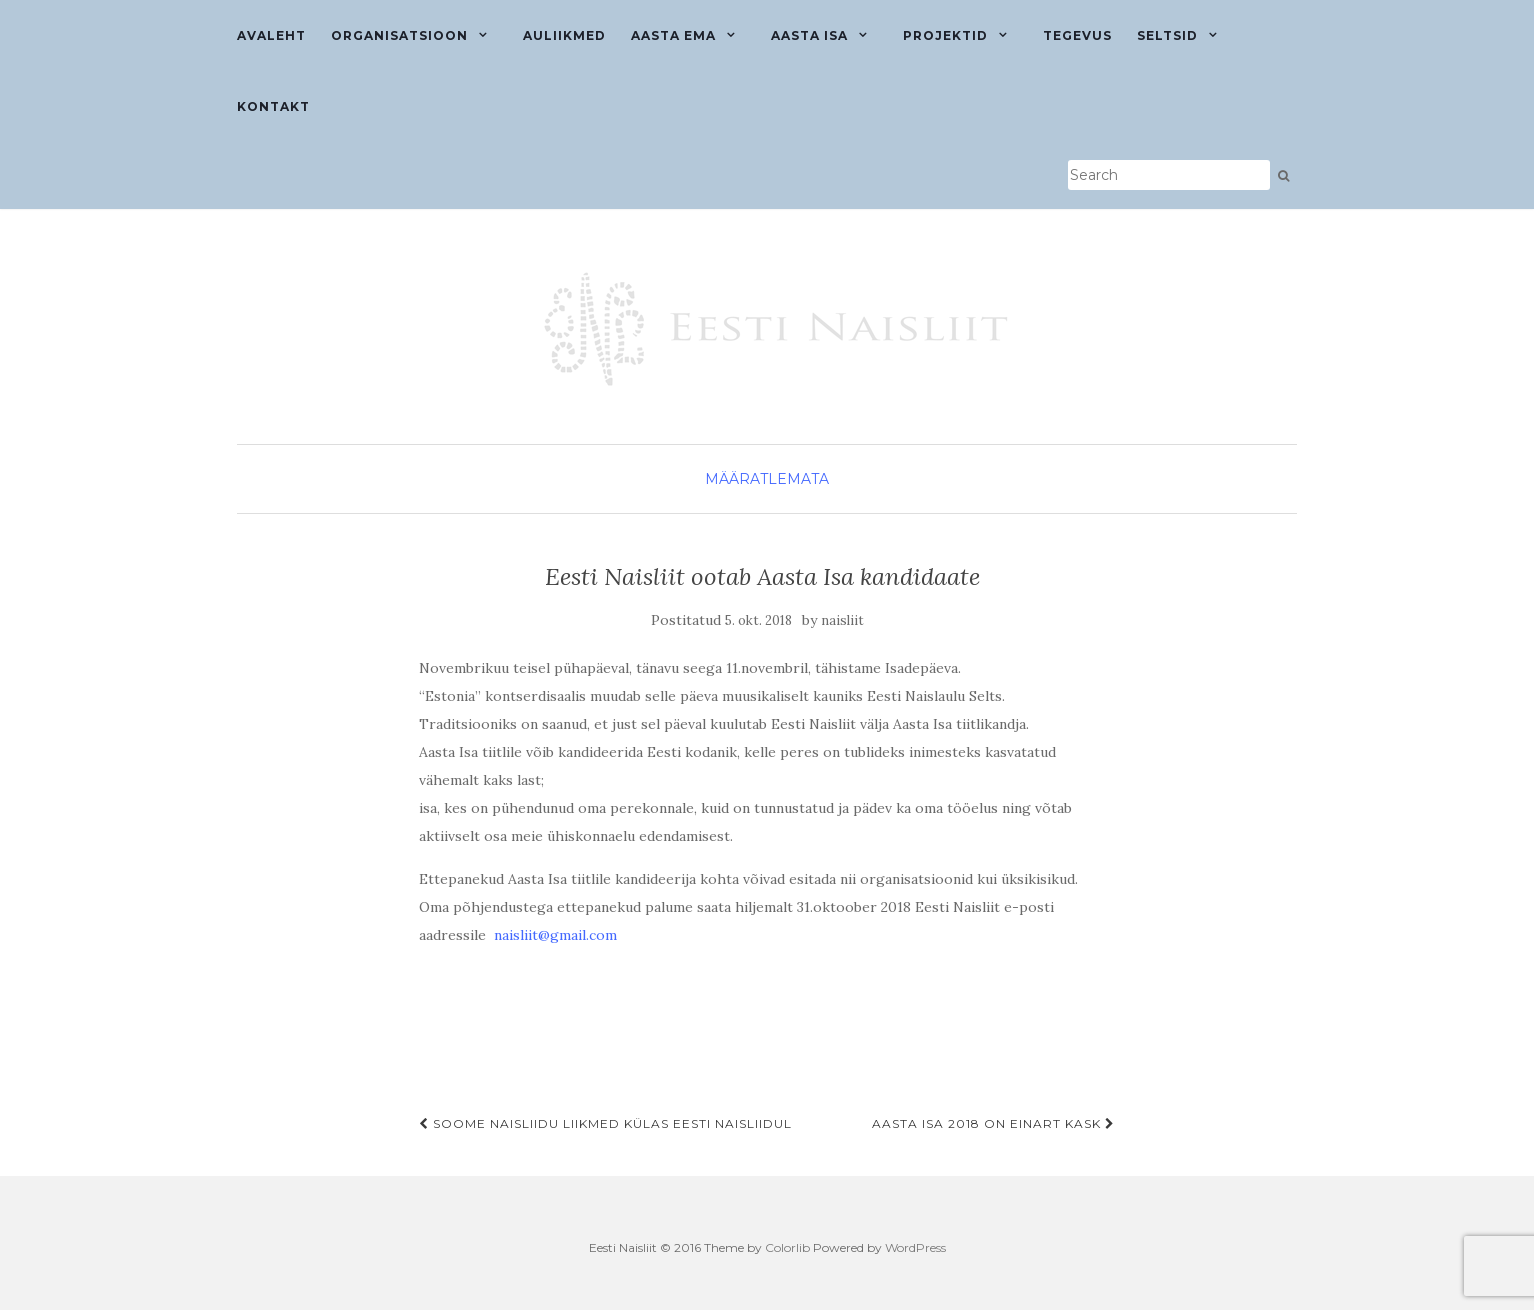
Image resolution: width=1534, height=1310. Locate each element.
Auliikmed (564, 35)
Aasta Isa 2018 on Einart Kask (993, 1123)
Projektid (945, 35)
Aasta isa (809, 35)
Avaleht (271, 35)
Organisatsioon (399, 35)
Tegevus (1077, 35)
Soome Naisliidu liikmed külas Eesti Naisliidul (605, 1123)
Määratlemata (767, 479)
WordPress (915, 1247)
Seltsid (1167, 35)
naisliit (842, 620)
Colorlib (787, 1247)
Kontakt (273, 106)
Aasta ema (673, 35)
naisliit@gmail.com (555, 935)
